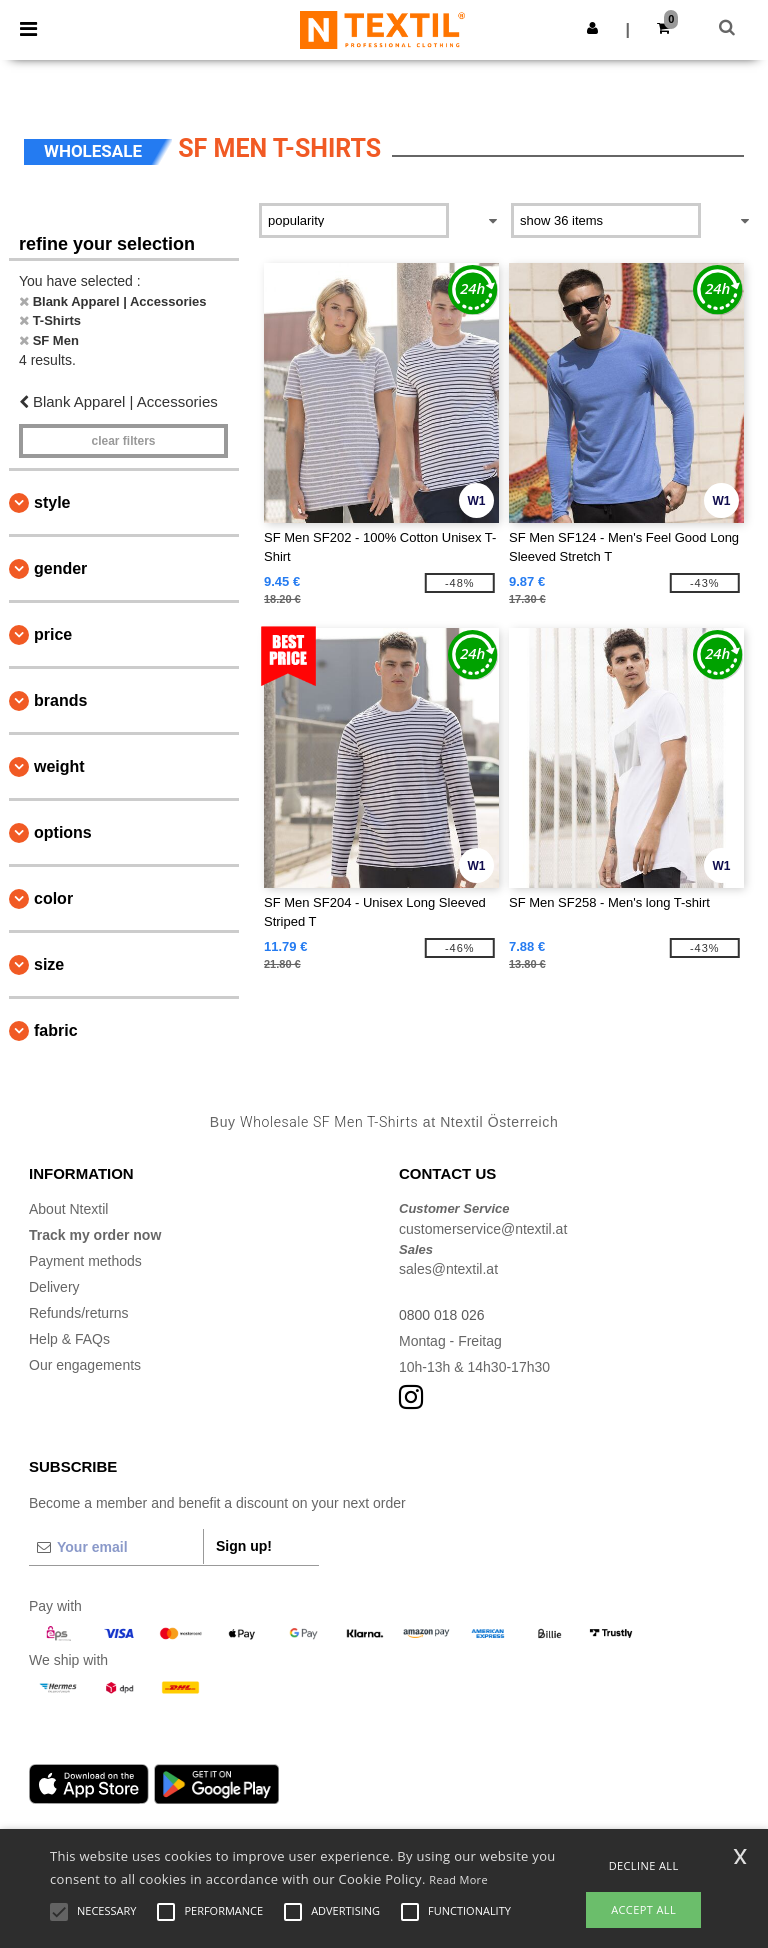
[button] (592, 28)
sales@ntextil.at (448, 1269)
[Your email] (116, 1547)
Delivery (54, 1287)
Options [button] (63, 832)
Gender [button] (60, 568)
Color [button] (53, 898)
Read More (458, 1879)
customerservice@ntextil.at (483, 1229)
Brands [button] (60, 700)
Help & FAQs (69, 1339)
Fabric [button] (56, 1030)
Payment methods (85, 1261)
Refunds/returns (79, 1313)
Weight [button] (59, 766)
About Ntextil (68, 1209)
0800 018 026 (442, 1315)
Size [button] (49, 964)
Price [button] (53, 634)
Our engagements (85, 1365)
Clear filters (123, 441)
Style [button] (52, 502)
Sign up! (244, 1546)
